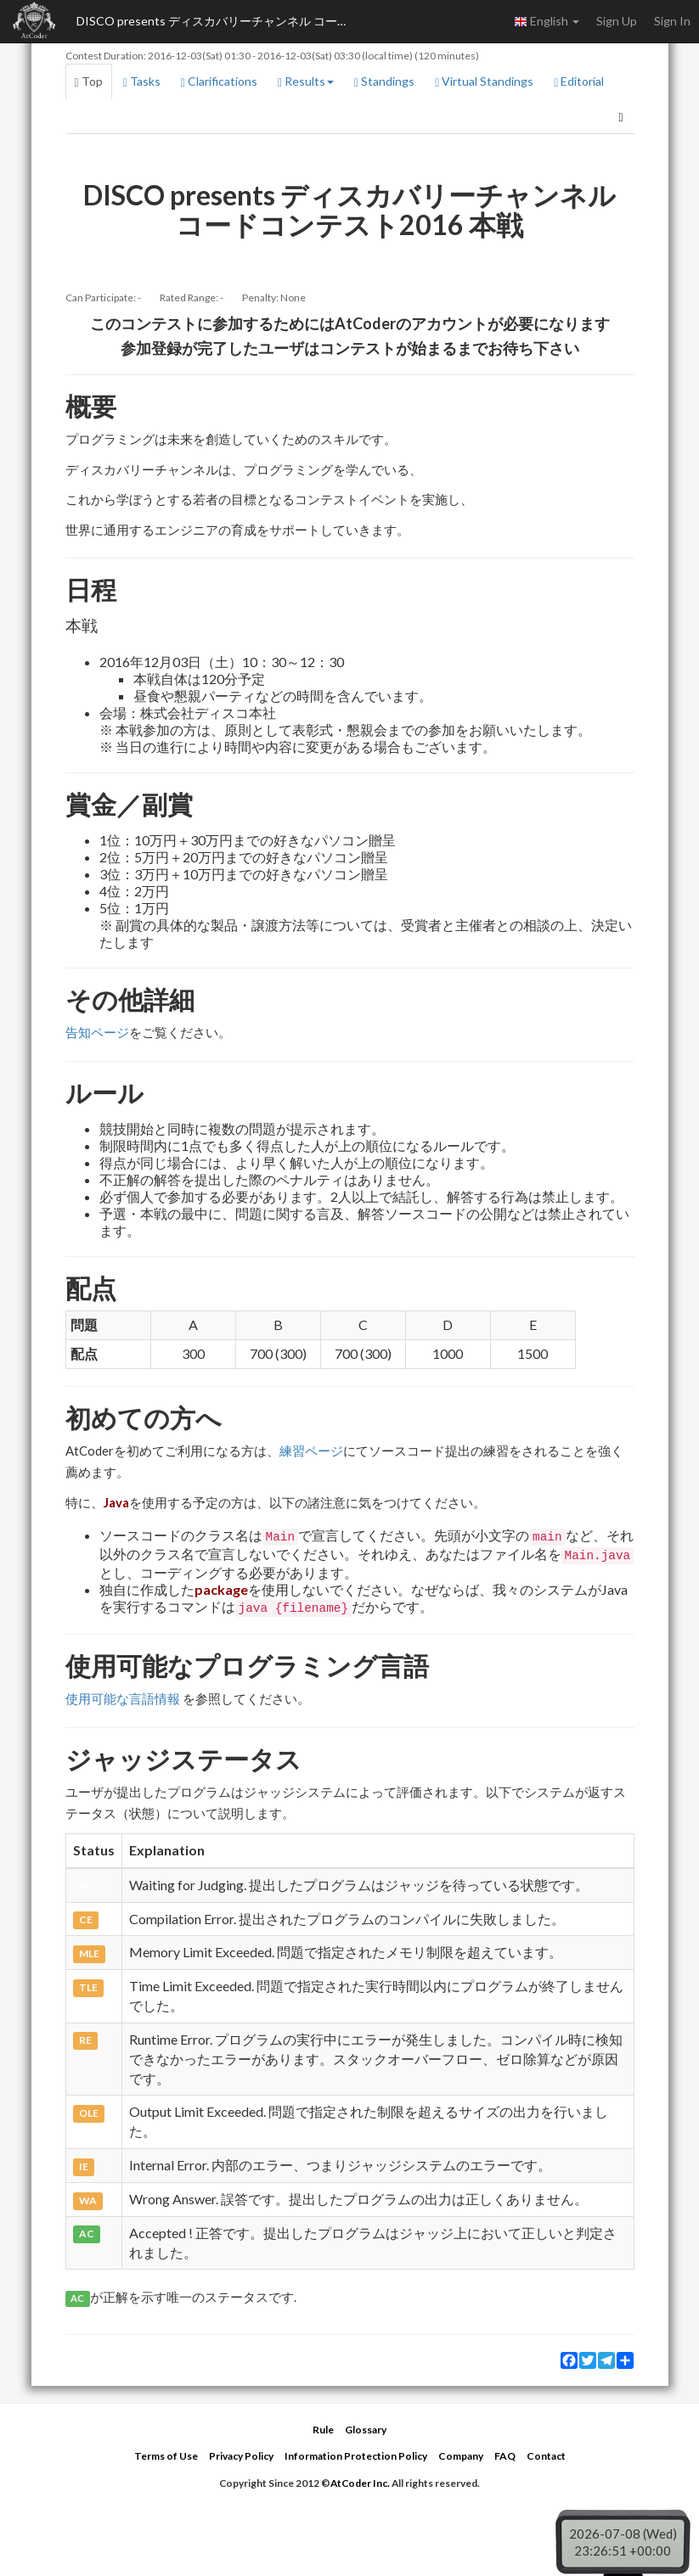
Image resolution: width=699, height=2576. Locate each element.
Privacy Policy (241, 2456)
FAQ (505, 2456)
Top (89, 81)
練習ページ (311, 1450)
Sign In (672, 21)
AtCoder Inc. (360, 2483)
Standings (384, 81)
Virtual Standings (484, 81)
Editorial (579, 81)
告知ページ (97, 1032)
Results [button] (306, 81)
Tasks (142, 81)
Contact (546, 2456)
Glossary (365, 2429)
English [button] (546, 21)
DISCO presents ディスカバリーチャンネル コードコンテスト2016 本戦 (220, 21)
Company (460, 2456)
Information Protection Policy (356, 2456)
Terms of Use (166, 2456)
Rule (323, 2429)
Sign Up (616, 21)
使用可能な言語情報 (122, 1698)
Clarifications (219, 81)
